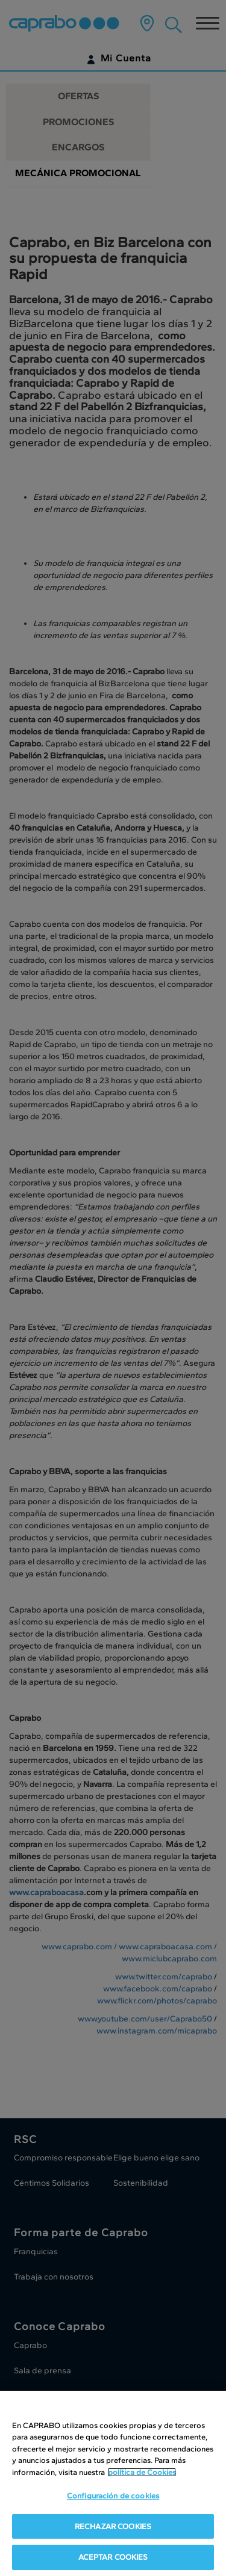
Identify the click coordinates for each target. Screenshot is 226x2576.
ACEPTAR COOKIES (113, 2557)
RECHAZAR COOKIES (113, 2526)
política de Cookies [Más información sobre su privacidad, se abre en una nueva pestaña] (142, 2472)
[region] (113, 2483)
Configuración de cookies (113, 2495)
